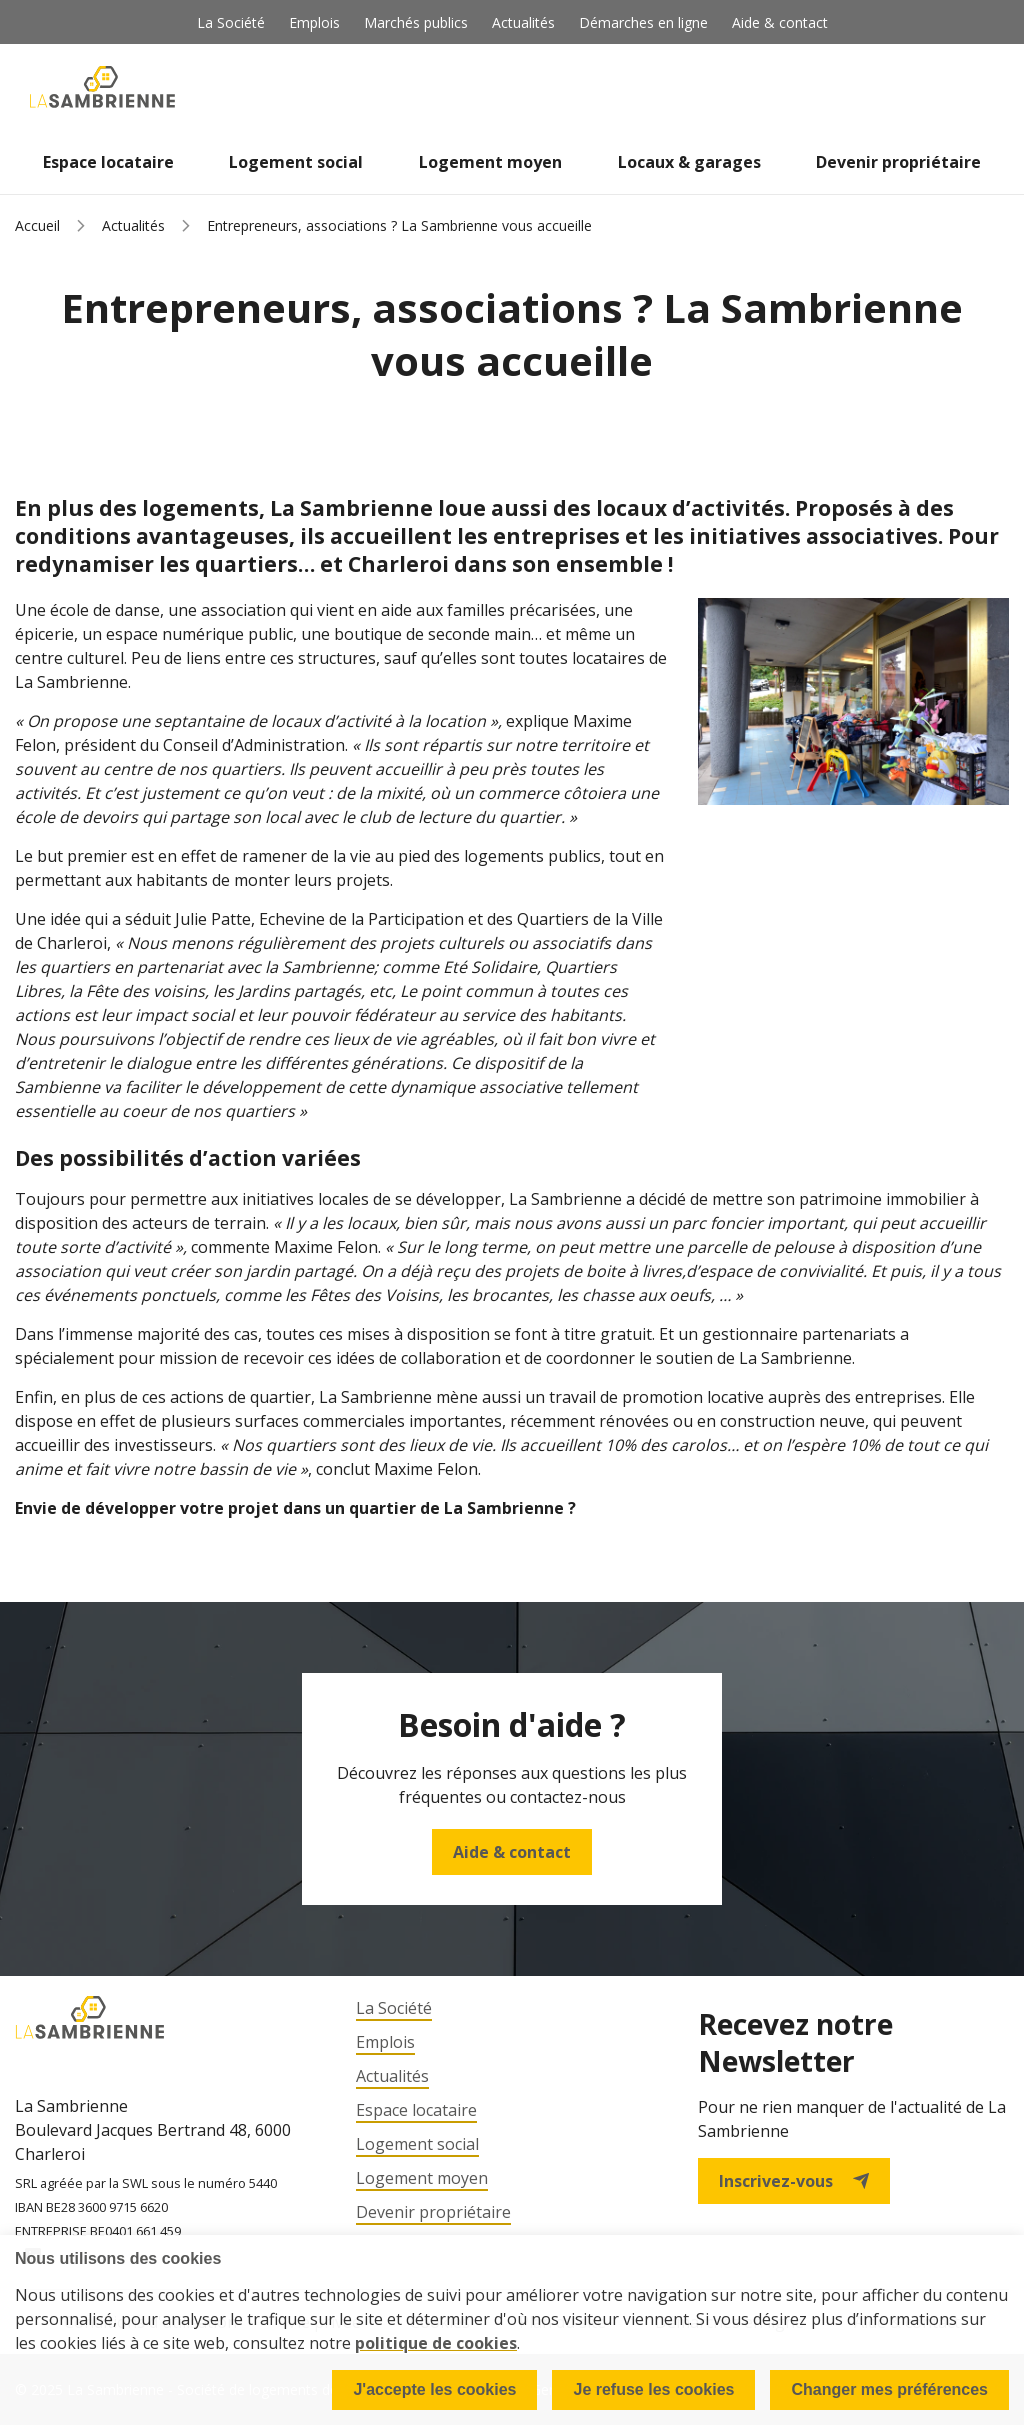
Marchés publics (416, 22)
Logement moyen (490, 162)
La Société (231, 22)
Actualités (523, 22)
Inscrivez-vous (794, 2181)
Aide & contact (780, 22)
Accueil (37, 225)
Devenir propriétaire (898, 162)
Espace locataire (108, 162)
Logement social (296, 162)
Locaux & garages (689, 162)
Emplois (314, 22)
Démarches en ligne (643, 22)
